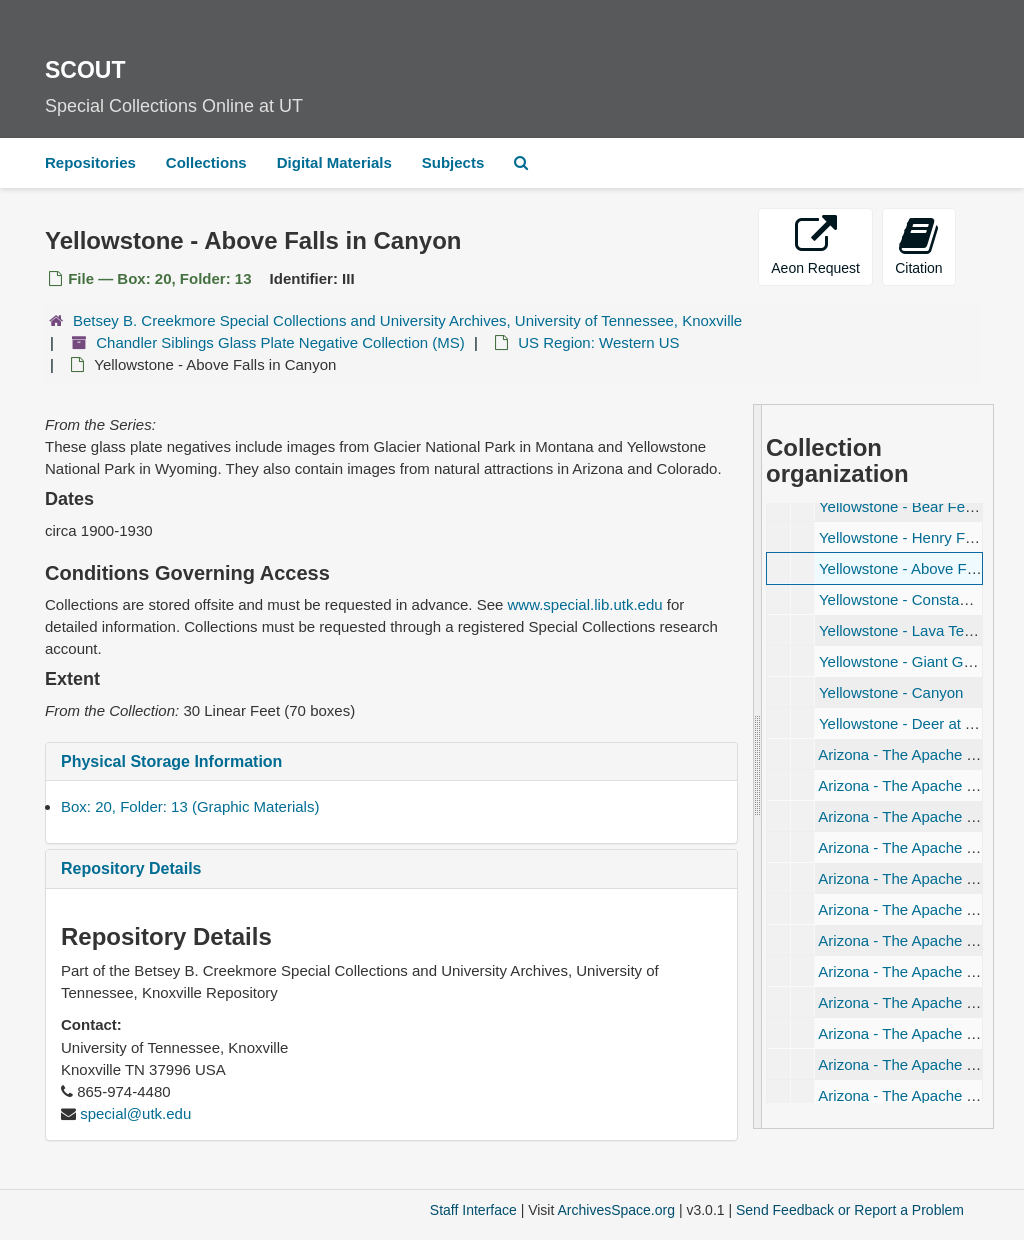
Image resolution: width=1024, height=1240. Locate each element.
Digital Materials (334, 162)
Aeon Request (815, 245)
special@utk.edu (135, 1113)
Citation (918, 245)
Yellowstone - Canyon (891, 692)
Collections (206, 162)
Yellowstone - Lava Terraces (912, 630)
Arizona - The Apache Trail (906, 754)
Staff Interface (473, 1210)
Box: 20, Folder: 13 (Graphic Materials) (190, 806)
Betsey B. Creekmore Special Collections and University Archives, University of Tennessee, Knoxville (407, 320)
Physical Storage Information (171, 761)
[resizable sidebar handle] (758, 766)
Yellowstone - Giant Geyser (909, 661)
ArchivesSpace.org (616, 1210)
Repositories (90, 162)
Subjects (453, 162)
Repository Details (131, 868)
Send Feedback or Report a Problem (850, 1210)
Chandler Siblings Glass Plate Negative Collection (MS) (280, 342)
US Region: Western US (598, 342)
